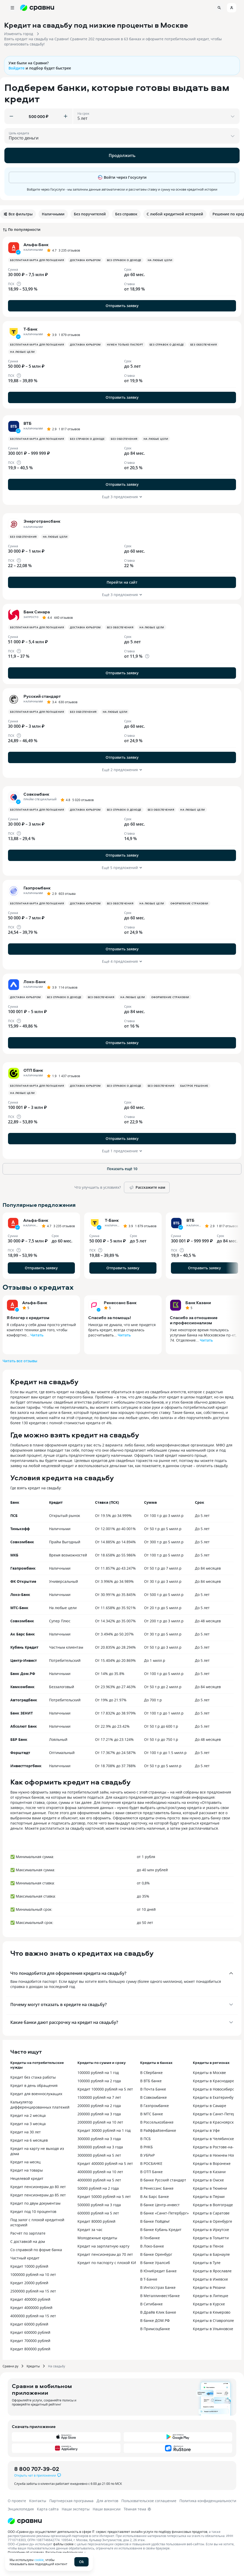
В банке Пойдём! (155, 2221)
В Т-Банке (148, 2279)
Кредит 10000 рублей (29, 2266)
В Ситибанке (151, 2303)
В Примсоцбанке (155, 2328)
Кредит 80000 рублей (96, 2221)
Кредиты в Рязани (209, 2287)
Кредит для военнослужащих (36, 2093)
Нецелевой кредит (26, 2178)
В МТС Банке (151, 2113)
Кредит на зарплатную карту (103, 2246)
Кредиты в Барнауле (211, 2254)
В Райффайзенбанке (158, 2130)
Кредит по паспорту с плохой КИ (106, 2262)
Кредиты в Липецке (210, 2295)
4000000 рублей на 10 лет (100, 2171)
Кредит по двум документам (35, 2203)
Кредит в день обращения (34, 2085)
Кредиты (33, 2366)
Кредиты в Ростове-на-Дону (217, 2146)
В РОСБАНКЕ (151, 2163)
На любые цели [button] (160, 260)
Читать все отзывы (20, 1360)
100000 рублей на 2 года (99, 2080)
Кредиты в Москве (209, 2072)
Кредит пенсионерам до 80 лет (38, 2186)
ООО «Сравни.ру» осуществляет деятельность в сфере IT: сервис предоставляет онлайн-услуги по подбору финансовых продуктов (107, 2532)
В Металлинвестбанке (160, 2295)
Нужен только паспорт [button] (125, 344)
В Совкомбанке (153, 2097)
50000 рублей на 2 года (98, 2188)
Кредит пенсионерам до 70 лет (105, 2254)
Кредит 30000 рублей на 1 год (104, 2130)
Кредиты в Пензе (208, 2246)
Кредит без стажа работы (33, 2077)
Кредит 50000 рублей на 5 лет (104, 2196)
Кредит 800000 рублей (30, 2348)
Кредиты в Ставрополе (213, 2320)
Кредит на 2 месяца (28, 2115)
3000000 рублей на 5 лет (99, 2155)
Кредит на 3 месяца (28, 2123)
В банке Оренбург (156, 2254)
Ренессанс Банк (120, 1302)
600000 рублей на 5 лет (98, 2213)
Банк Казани (198, 1302)
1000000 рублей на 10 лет (33, 2274)
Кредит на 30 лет (25, 2131)
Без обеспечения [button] (203, 344)
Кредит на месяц (25, 2161)
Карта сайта (48, 2509)
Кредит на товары (26, 2170)
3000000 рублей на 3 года (100, 2146)
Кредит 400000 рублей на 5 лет (105, 2163)
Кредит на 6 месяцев (29, 2140)
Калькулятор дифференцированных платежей (39, 2105)
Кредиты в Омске (208, 2180)
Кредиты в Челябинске (213, 2138)
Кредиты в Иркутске (211, 2229)
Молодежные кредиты (97, 2237)
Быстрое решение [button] (194, 1085)
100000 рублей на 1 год (98, 2072)
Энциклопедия (21, 2509)
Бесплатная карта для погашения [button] (37, 260)
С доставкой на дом (27, 2241)
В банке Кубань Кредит (161, 2229)
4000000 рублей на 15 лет (33, 2315)
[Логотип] (25, 2521)
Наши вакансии (107, 2509)
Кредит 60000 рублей (29, 2324)
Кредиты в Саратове (211, 2213)
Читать (36, 1335)
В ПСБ (145, 2138)
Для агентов (107, 2500)
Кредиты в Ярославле (212, 2270)
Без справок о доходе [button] (124, 260)
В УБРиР (147, 2155)
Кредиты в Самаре (209, 2105)
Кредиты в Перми (209, 2196)
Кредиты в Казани (209, 2171)
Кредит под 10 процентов (33, 2211)
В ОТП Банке (151, 2171)
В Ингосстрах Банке (158, 2287)
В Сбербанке (151, 2072)
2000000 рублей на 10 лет (100, 2122)
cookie (39, 2560)
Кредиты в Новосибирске (215, 2089)
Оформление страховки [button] (189, 903)
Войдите (17, 68)
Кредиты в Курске (209, 2303)
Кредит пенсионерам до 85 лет (38, 2195)
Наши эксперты (76, 2509)
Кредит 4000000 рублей (31, 2307)
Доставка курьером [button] (85, 260)
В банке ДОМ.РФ (155, 2320)
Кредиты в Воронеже (212, 2163)
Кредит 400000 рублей (30, 2299)
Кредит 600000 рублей (30, 2332)
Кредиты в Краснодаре (213, 2080)
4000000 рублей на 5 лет (99, 2180)
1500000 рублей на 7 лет (99, 2097)
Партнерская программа (71, 2500)
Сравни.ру (10, 2366)
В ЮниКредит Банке (158, 2270)
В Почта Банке (153, 2089)
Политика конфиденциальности (207, 2500)
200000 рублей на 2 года (99, 2105)
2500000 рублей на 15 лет (33, 2291)
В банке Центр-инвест (160, 2204)
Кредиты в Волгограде (213, 2204)
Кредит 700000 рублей (30, 2340)
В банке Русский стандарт (163, 2180)
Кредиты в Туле (207, 2262)
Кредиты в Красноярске (214, 2122)
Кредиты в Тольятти (211, 2237)
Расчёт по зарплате (27, 2233)
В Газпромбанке (154, 2105)
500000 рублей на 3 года (99, 2204)
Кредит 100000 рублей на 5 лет (105, 2089)
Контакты (37, 2500)
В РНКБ (146, 2146)
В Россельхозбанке (157, 2122)
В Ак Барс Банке (154, 2196)
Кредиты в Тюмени (210, 2188)
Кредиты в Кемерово (211, 2312)
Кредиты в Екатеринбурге (216, 2097)
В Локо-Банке (152, 2246)
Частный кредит (25, 2258)
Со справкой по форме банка (36, 2249)
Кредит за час (90, 2229)
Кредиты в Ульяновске (213, 2328)
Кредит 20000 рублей (29, 2282)
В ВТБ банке (151, 2080)
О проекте (17, 2500)
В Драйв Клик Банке (158, 2312)
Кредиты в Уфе (206, 2130)
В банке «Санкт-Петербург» (164, 2213)
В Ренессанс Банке (157, 2188)
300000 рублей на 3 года (99, 2138)
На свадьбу (56, 2366)
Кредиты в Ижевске (210, 2279)
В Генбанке (150, 2237)
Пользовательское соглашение (148, 2500)
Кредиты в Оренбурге (212, 2221)
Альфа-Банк (34, 1302)
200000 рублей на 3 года (99, 2113)
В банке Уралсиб (155, 2262)
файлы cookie (63, 2544)
